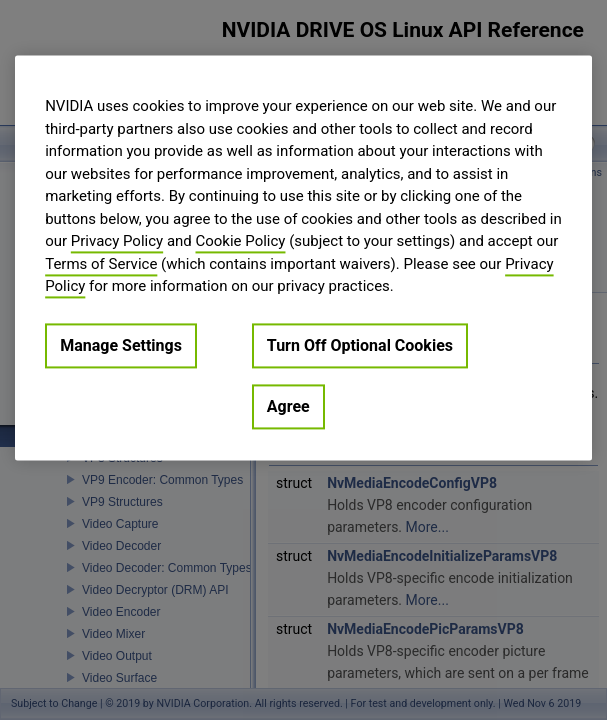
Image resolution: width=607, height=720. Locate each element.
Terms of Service (101, 264)
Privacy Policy (117, 241)
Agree (288, 406)
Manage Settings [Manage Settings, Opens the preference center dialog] (121, 345)
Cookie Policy (241, 241)
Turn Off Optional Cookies (360, 345)
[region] (303, 257)
